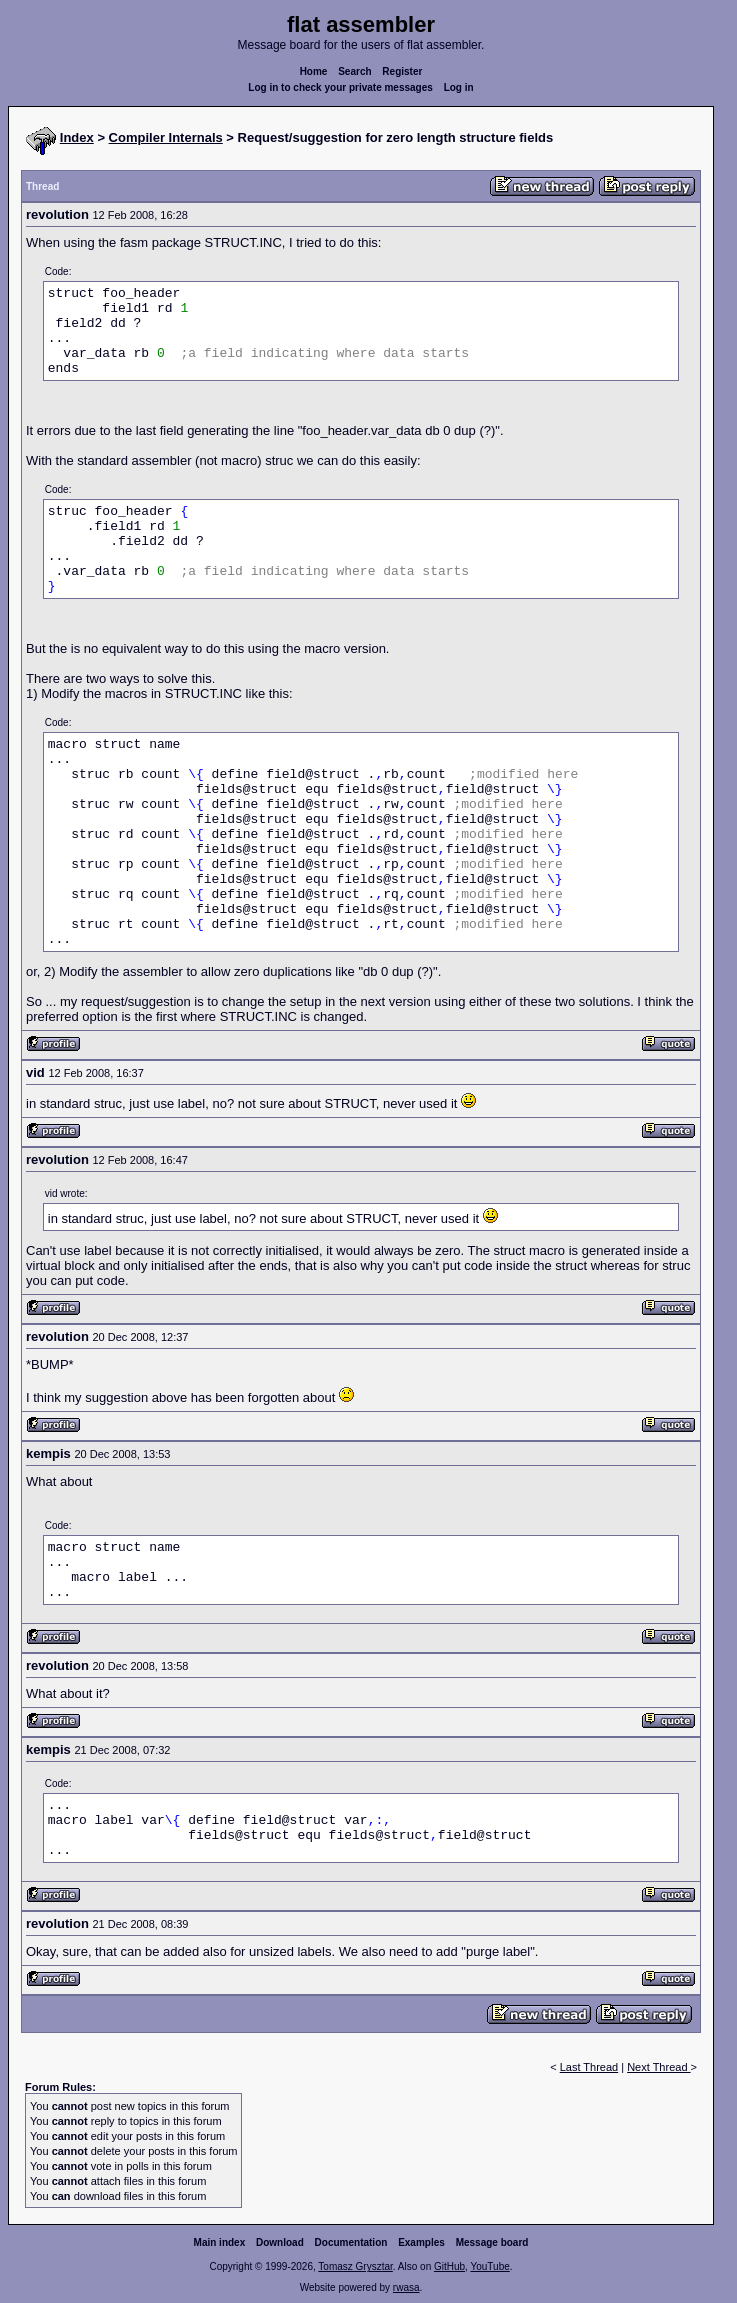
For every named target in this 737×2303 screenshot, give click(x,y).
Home (314, 71)
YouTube (489, 2266)
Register (402, 71)
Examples (421, 2242)
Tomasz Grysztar (355, 2266)
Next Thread (658, 2067)
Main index (220, 2242)
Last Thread (589, 2067)
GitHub (449, 2266)
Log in (459, 87)
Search (354, 71)
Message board (492, 2242)
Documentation (351, 2242)
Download (280, 2242)
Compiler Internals (166, 137)
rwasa (406, 2287)
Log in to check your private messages (340, 87)
